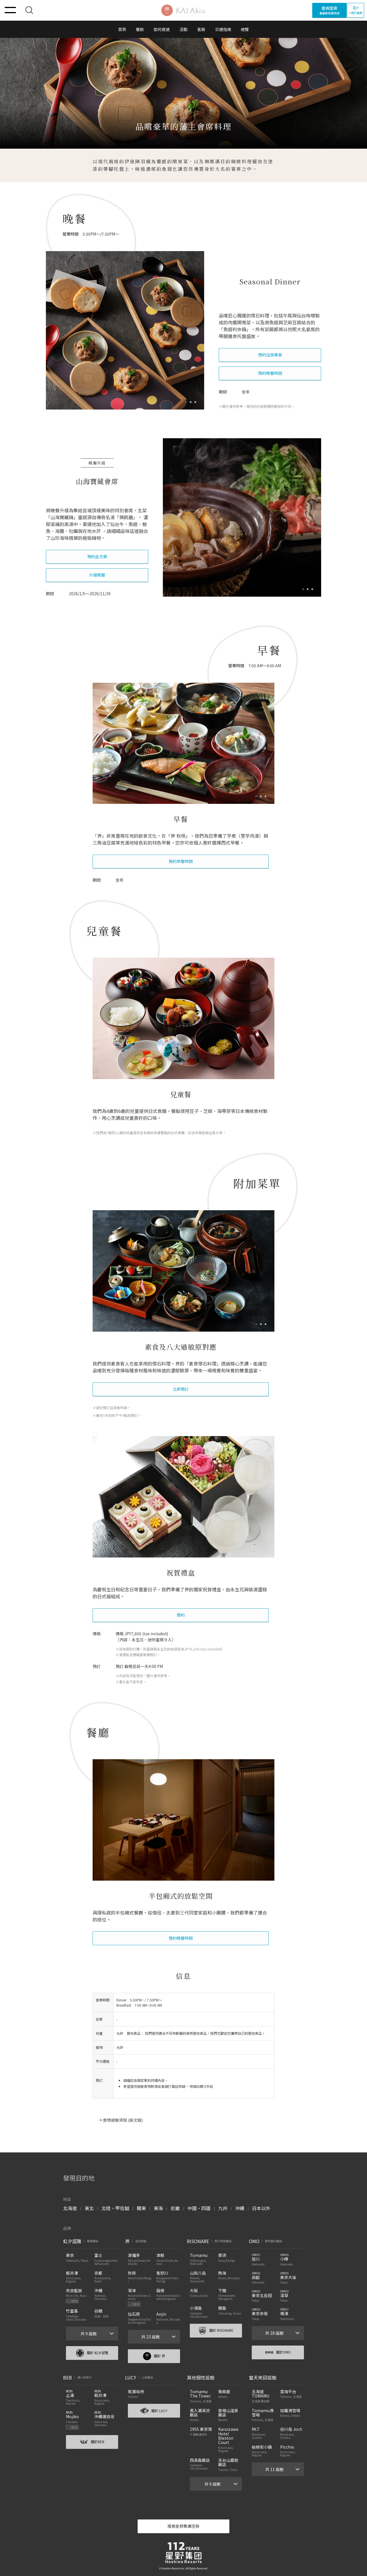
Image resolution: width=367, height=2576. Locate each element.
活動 (183, 29)
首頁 (122, 29)
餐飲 (140, 29)
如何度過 (162, 29)
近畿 (175, 2208)
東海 (158, 2208)
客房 (201, 29)
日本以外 (261, 2208)
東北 (89, 2208)
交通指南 (223, 29)
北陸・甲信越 (115, 2208)
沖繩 (239, 2208)
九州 (222, 2208)
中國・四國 (199, 2208)
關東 (141, 2208)
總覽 (245, 29)
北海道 (70, 2208)
